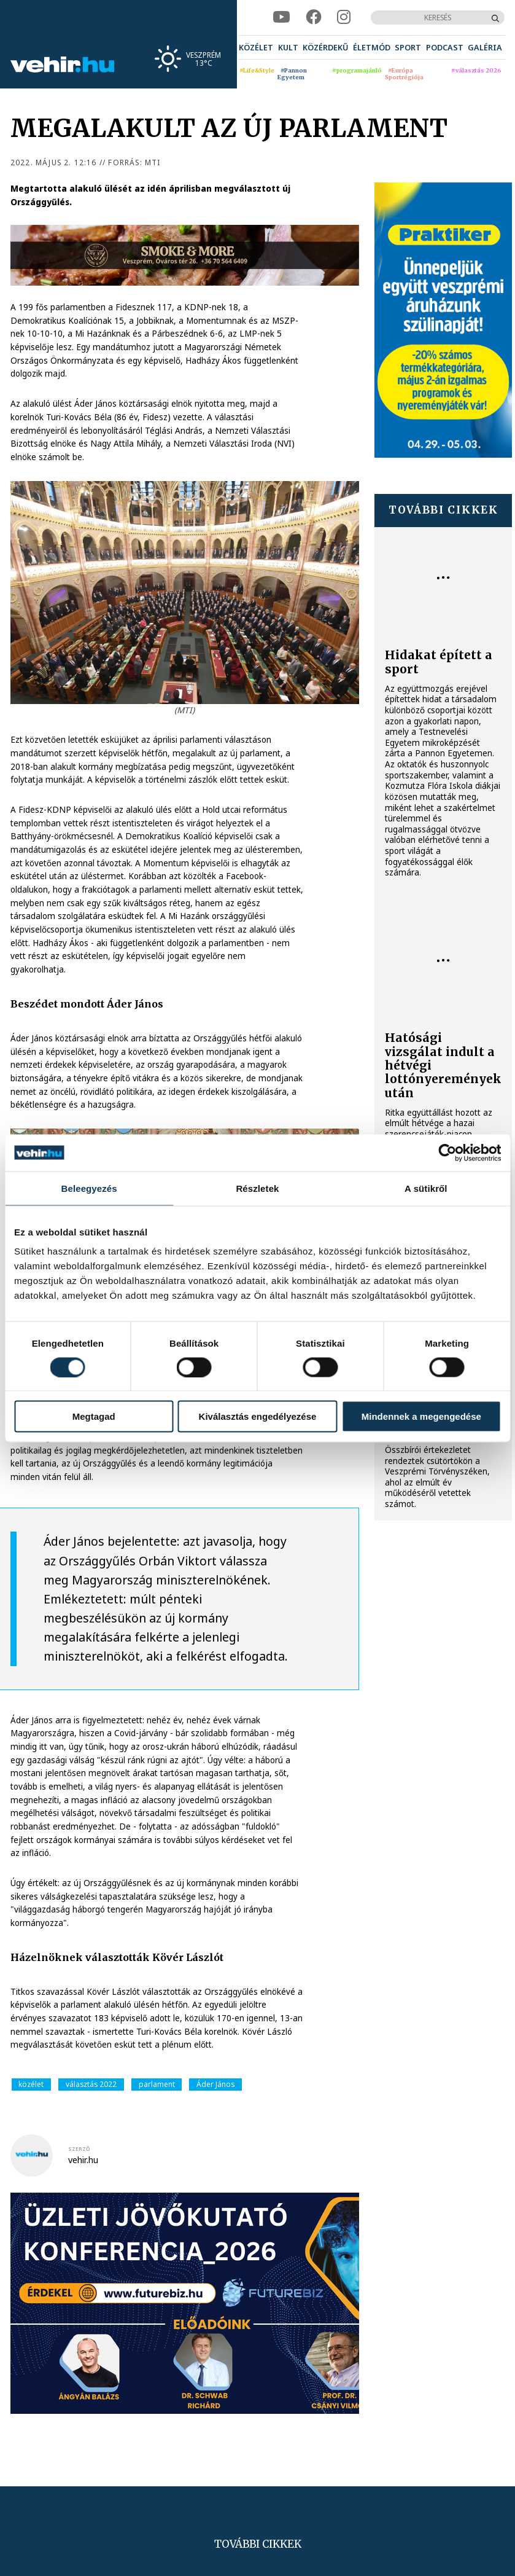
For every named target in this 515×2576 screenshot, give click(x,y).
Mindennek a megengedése (421, 1416)
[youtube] (281, 17)
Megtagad (93, 1416)
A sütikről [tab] (426, 1188)
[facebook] (313, 17)
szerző (79, 2148)
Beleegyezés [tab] (89, 1188)
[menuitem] (256, 47)
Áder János (215, 2084)
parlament (157, 2084)
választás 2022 (91, 2084)
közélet (31, 2084)
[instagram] (343, 17)
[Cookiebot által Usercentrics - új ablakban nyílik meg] (447, 1152)
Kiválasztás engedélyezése (258, 1416)
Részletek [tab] (257, 1188)
